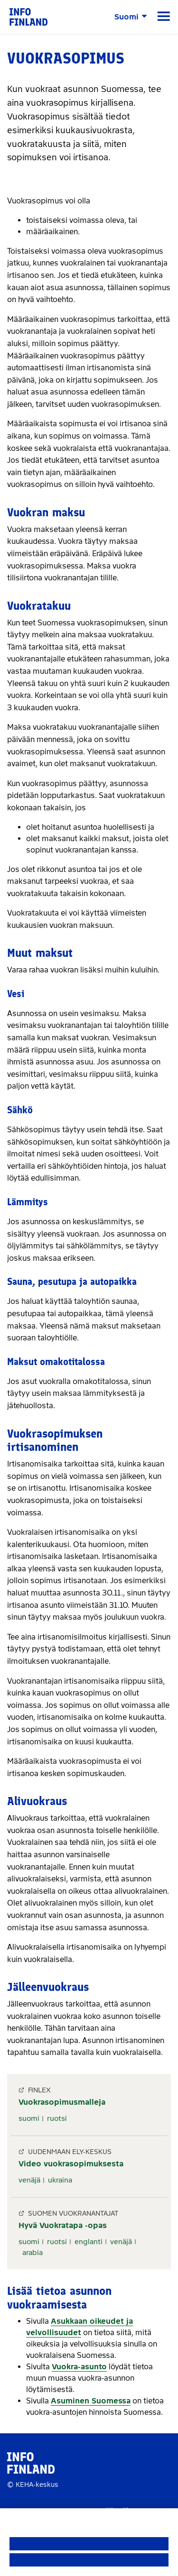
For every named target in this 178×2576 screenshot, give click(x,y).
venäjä (29, 2180)
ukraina (60, 2180)
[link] (28, 16)
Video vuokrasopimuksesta (71, 2163)
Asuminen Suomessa (91, 2400)
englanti (89, 2241)
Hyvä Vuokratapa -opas (63, 2225)
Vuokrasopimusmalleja (62, 2102)
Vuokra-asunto (79, 2366)
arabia (32, 2252)
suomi (29, 2118)
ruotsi (57, 2118)
